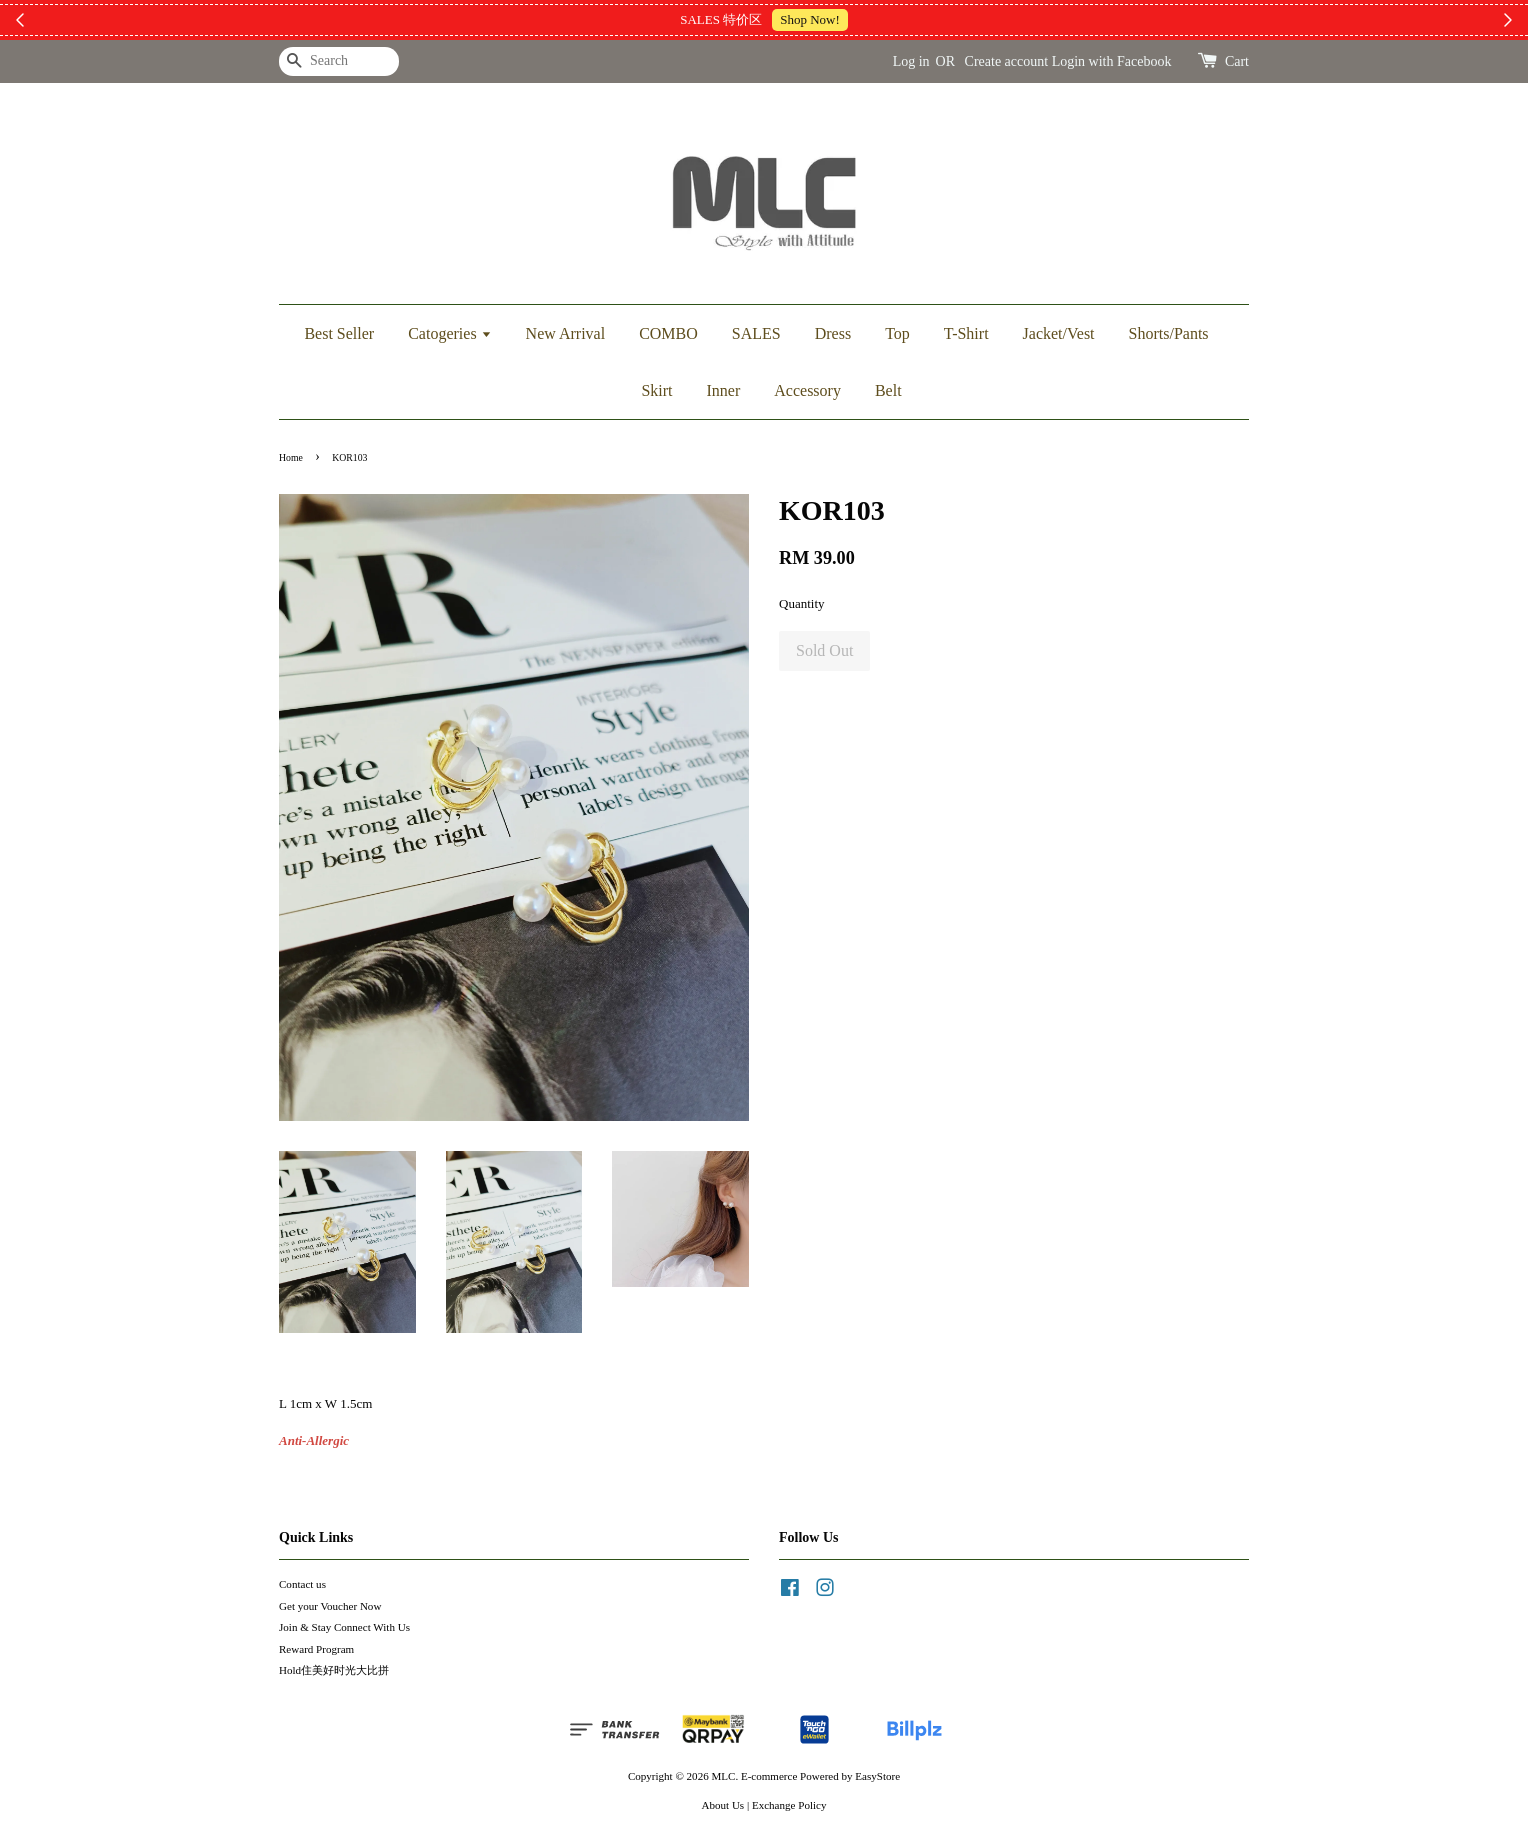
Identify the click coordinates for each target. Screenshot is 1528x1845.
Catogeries (449, 333)
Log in (911, 61)
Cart (1237, 61)
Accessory (807, 390)
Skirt (656, 390)
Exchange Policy (789, 1805)
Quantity (802, 603)
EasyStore (877, 1776)
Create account (1007, 61)
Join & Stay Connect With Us (344, 1627)
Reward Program (316, 1649)
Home (291, 457)
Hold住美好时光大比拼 (334, 1670)
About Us (723, 1805)
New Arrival (566, 333)
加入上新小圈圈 (883, 19)
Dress (833, 333)
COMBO (668, 333)
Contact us (302, 1584)
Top (897, 333)
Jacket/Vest (1059, 333)
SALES (756, 333)
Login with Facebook (1112, 61)
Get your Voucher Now (330, 1606)
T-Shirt (966, 333)
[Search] (339, 61)
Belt (888, 390)
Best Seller (339, 333)
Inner (724, 390)
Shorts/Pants (1169, 333)
